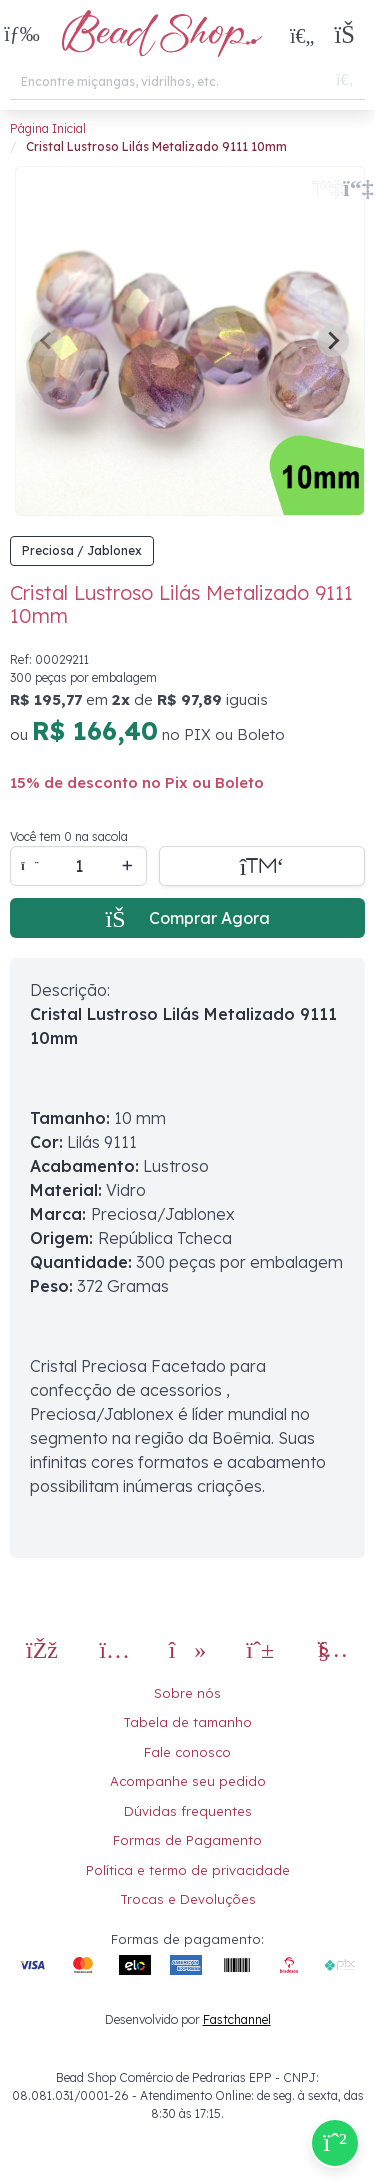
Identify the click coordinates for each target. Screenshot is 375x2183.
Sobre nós (187, 1693)
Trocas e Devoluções (188, 1899)
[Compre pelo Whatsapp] (335, 2143)
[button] (22, 35)
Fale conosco (187, 1752)
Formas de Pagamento (187, 1840)
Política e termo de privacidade (188, 1870)
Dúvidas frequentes (188, 1811)
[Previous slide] (47, 341)
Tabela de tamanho (187, 1722)
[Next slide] (333, 341)
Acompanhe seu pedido (188, 1781)
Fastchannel (237, 2019)
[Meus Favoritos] (302, 35)
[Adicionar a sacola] (262, 866)
